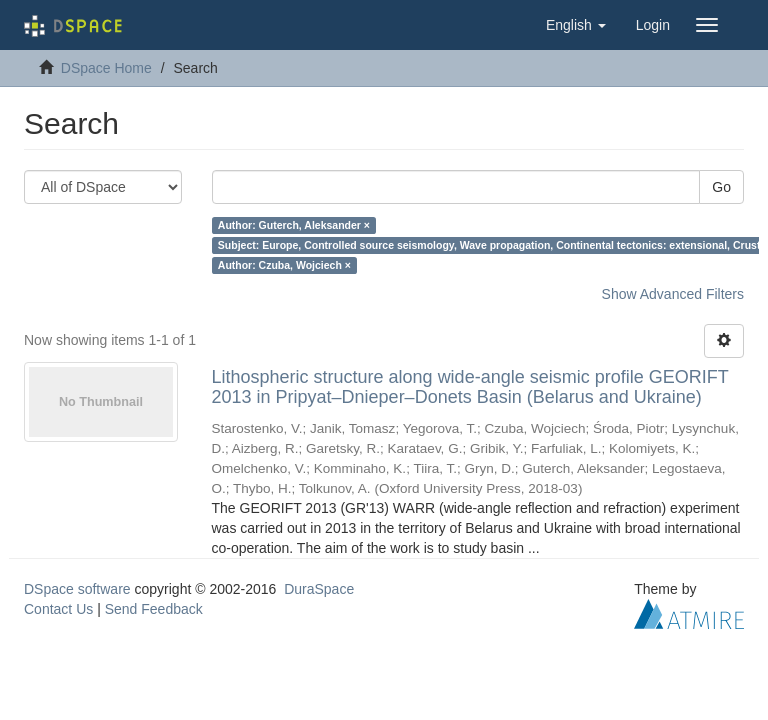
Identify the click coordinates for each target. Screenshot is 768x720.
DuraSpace (319, 589)
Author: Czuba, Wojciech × (284, 265)
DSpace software (77, 589)
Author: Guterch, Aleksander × (294, 225)
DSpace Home (106, 68)
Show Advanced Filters (673, 294)
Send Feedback (154, 609)
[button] (576, 25)
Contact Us (58, 609)
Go (721, 187)
